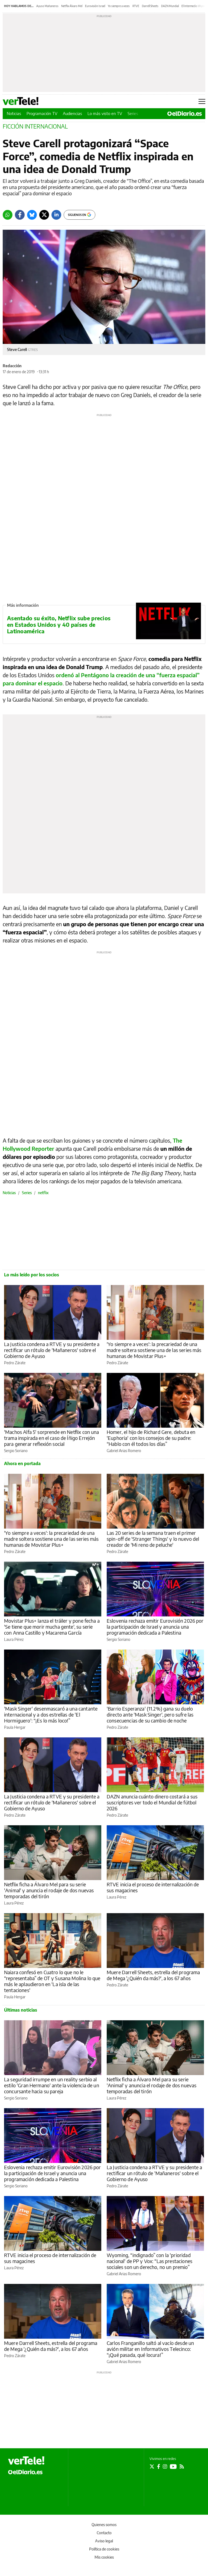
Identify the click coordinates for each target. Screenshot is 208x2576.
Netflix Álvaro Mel (71, 6)
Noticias (14, 113)
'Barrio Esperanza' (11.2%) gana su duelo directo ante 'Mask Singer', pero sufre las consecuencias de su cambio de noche (150, 1714)
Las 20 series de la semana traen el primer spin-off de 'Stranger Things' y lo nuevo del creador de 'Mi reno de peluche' (153, 1539)
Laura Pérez (14, 1639)
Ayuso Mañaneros (47, 6)
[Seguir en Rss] (182, 2466)
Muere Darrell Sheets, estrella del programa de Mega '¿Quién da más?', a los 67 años (153, 1975)
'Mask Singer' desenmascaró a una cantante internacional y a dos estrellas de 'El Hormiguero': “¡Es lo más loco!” (51, 1714)
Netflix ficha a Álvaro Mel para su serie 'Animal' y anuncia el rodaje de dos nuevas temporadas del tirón (49, 1890)
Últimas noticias (20, 2010)
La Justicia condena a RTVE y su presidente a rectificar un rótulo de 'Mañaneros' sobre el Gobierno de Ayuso (52, 1350)
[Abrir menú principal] (202, 101)
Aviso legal (104, 2541)
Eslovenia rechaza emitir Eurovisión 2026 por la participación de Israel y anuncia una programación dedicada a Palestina (155, 1627)
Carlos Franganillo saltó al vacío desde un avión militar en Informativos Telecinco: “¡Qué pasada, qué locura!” (150, 2349)
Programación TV (42, 113)
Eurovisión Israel (95, 6)
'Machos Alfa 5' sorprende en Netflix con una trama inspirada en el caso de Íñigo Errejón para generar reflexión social (51, 1438)
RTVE (135, 6)
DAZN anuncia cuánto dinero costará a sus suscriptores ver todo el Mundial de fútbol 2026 (152, 1802)
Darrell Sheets (150, 6)
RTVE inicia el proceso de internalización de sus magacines (153, 1887)
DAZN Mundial (170, 6)
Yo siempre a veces (119, 6)
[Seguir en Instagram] (165, 2466)
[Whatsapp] (7, 215)
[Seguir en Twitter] (152, 2466)
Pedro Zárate (14, 1362)
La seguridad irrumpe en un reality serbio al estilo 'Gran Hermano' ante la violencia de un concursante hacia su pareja (51, 2085)
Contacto (104, 2532)
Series (133, 113)
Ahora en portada (22, 1463)
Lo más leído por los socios (31, 1274)
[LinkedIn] (56, 215)
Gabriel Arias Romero (124, 1450)
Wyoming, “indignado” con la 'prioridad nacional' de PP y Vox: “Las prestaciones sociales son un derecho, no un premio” (149, 2261)
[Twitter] (44, 215)
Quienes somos (104, 2524)
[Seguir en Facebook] (158, 2466)
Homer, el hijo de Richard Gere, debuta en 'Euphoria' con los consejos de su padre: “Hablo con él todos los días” (151, 1438)
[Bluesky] (32, 215)
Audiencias (72, 113)
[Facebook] (20, 215)
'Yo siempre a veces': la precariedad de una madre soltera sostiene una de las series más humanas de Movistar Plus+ (154, 1350)
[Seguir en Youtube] (173, 2466)
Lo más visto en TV (104, 113)
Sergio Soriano (16, 1450)
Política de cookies (104, 2549)
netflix (43, 1192)
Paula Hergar (14, 1727)
